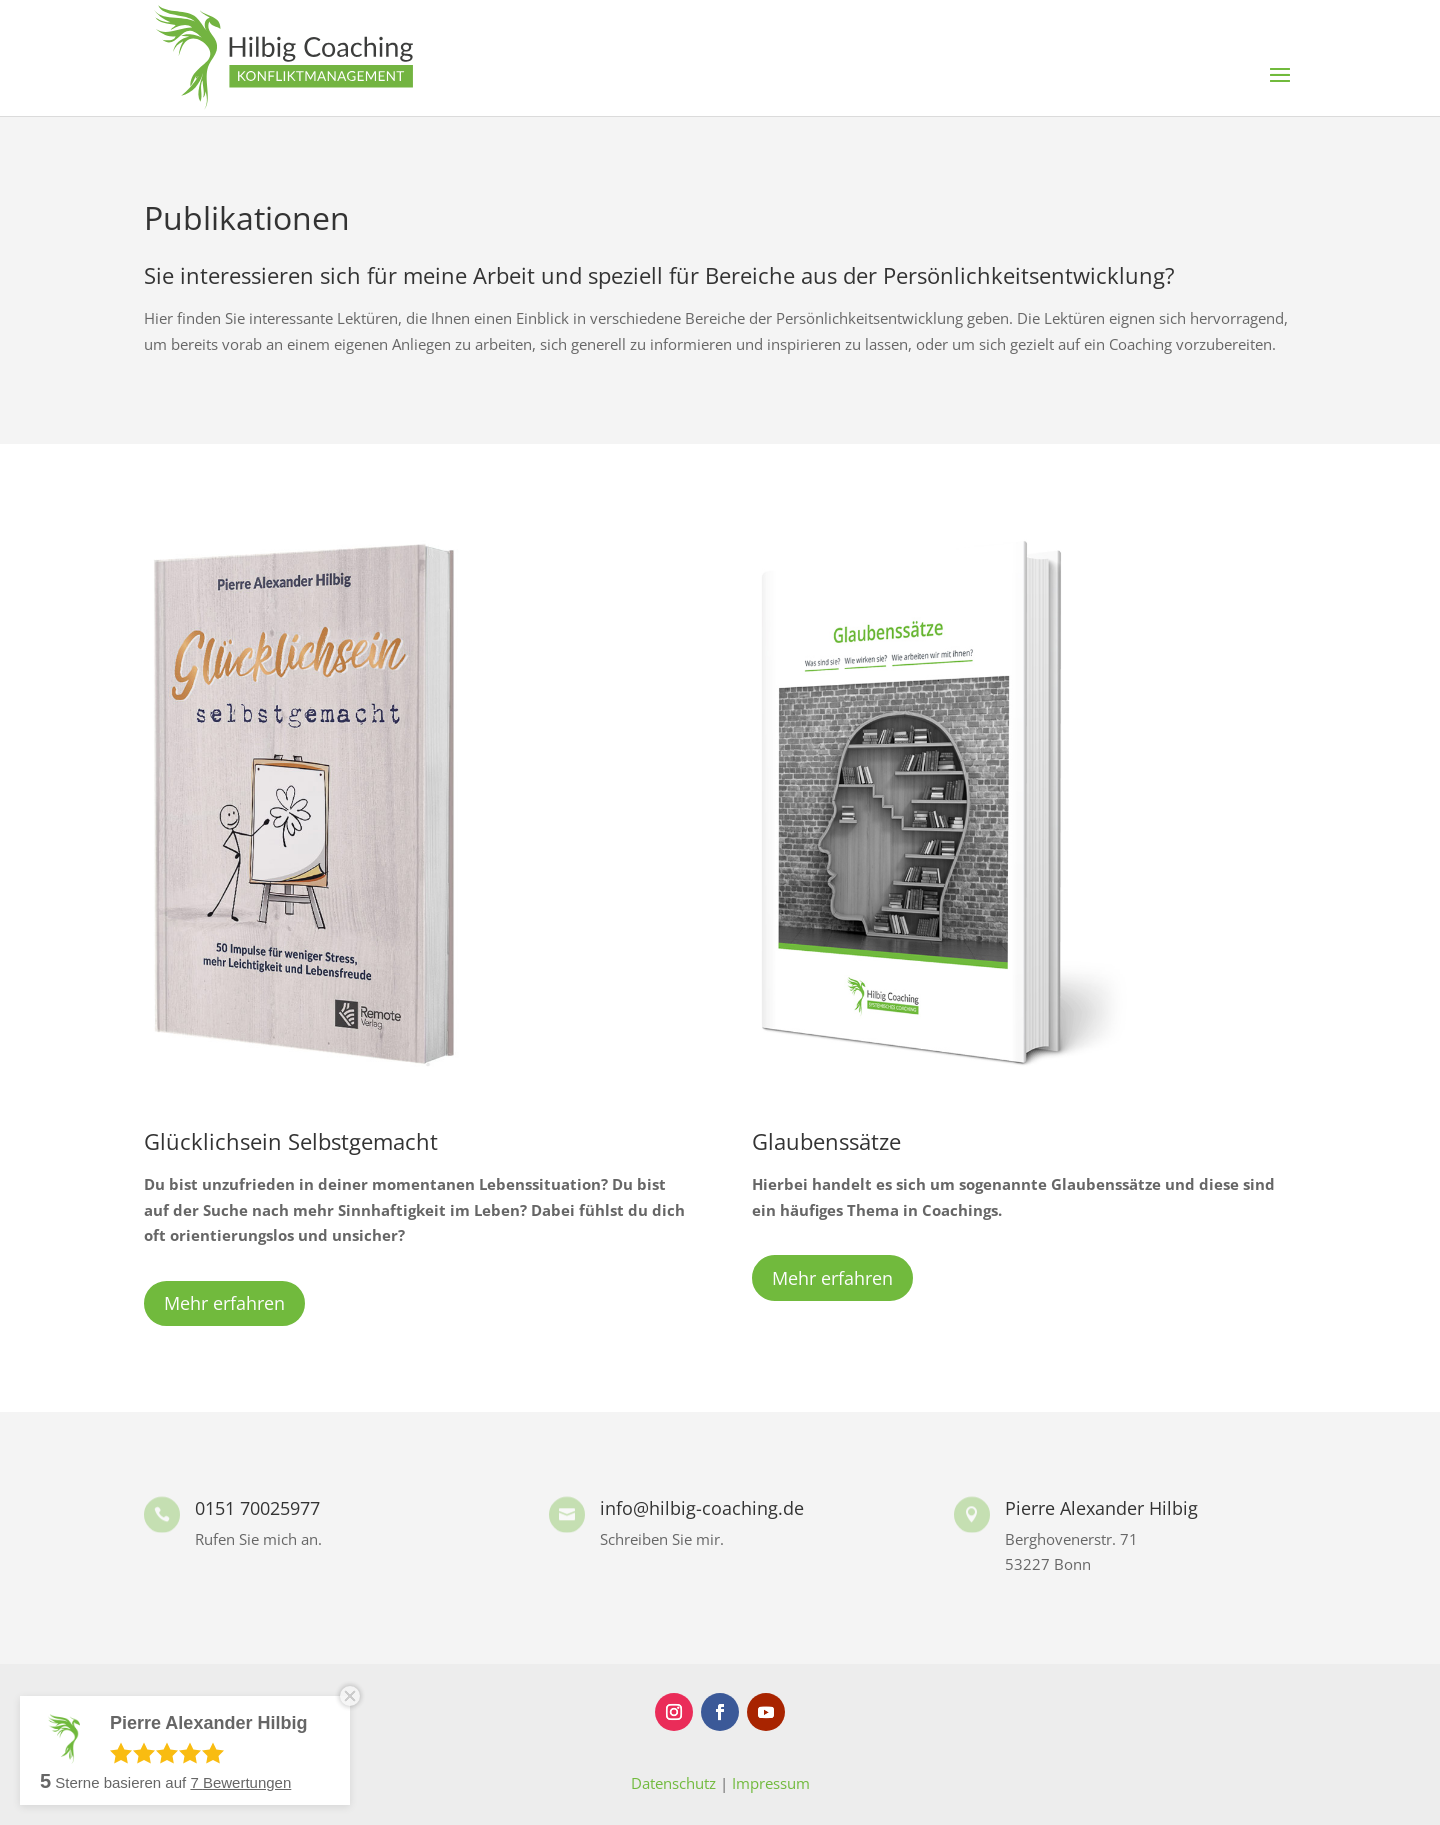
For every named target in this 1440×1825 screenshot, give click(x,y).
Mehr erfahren (224, 1303)
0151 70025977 (257, 1508)
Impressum (771, 1783)
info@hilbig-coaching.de (702, 1508)
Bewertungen (240, 1782)
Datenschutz (673, 1783)
